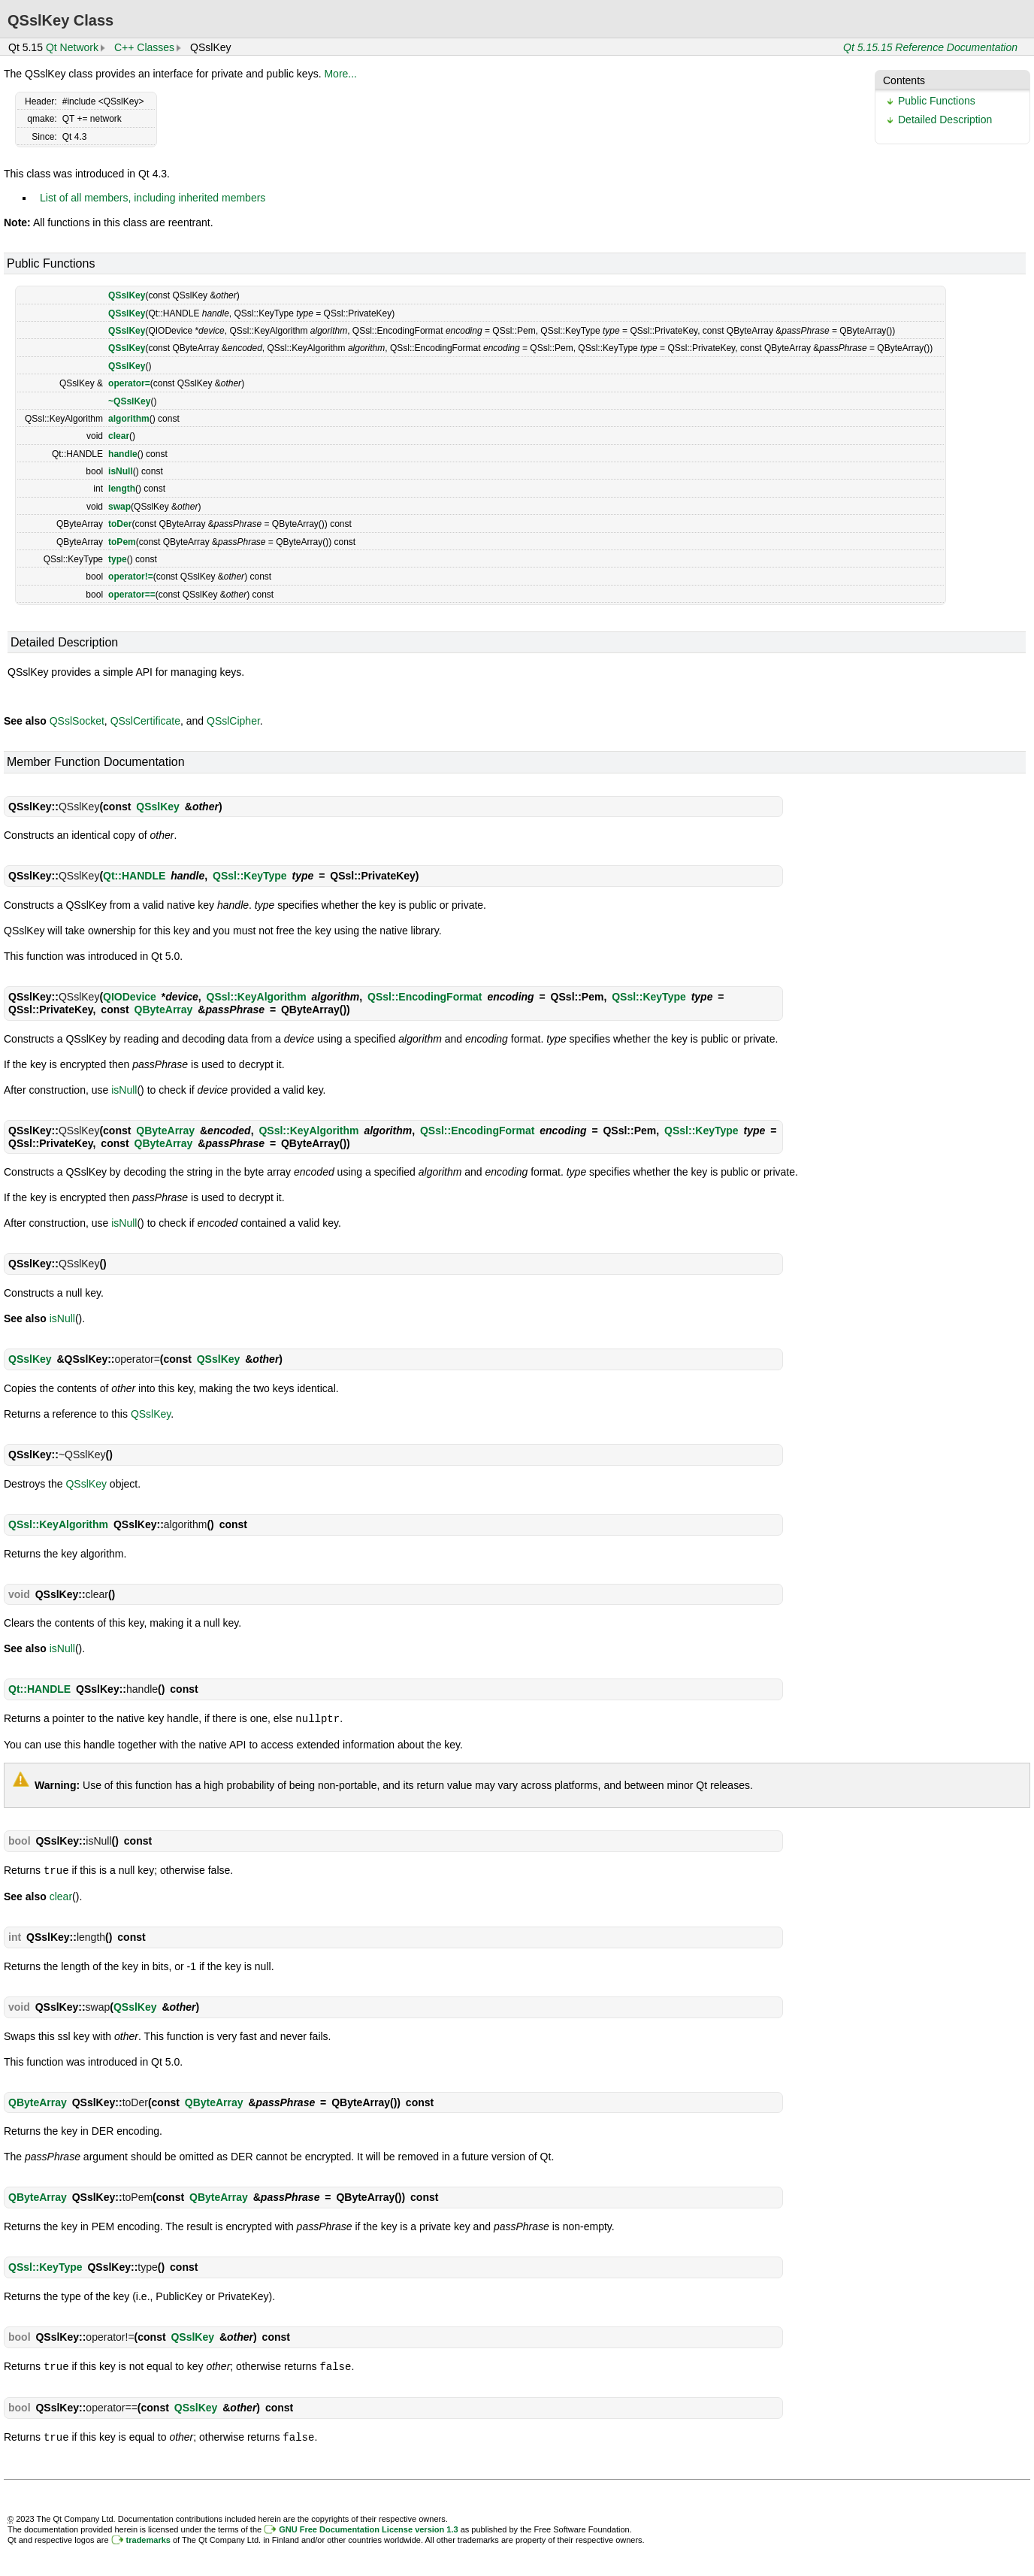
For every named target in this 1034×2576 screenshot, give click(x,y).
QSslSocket (77, 721)
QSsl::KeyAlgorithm (257, 997)
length (121, 488)
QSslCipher (233, 721)
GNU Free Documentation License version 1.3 (368, 2526)
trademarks (148, 2536)
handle (123, 454)
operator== (132, 594)
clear (118, 436)
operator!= (130, 576)
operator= (129, 383)
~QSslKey (129, 401)
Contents (904, 80)
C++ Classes (144, 47)
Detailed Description (945, 120)
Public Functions (936, 101)
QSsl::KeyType (250, 876)
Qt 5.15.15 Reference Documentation (930, 47)
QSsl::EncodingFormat (424, 997)
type (117, 559)
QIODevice (129, 997)
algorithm (129, 418)
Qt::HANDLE (134, 876)
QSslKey (126, 295)
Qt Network (72, 47)
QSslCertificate (145, 721)
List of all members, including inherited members (152, 198)
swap (119, 506)
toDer (120, 524)
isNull (120, 471)
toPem (122, 542)
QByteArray (164, 1009)
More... (340, 74)
